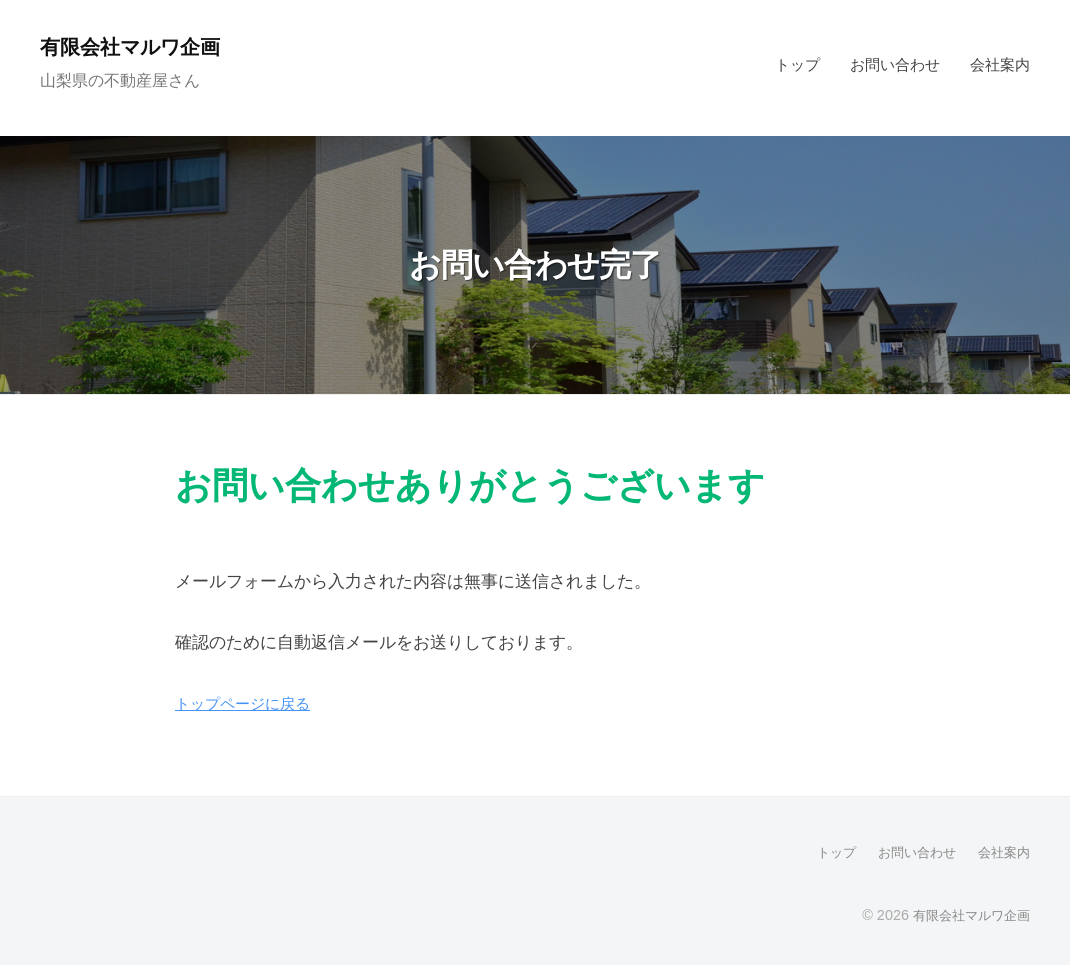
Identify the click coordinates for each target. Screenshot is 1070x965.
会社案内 (1000, 64)
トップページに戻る (251, 703)
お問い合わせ (895, 64)
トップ (797, 64)
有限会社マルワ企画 (140, 46)
